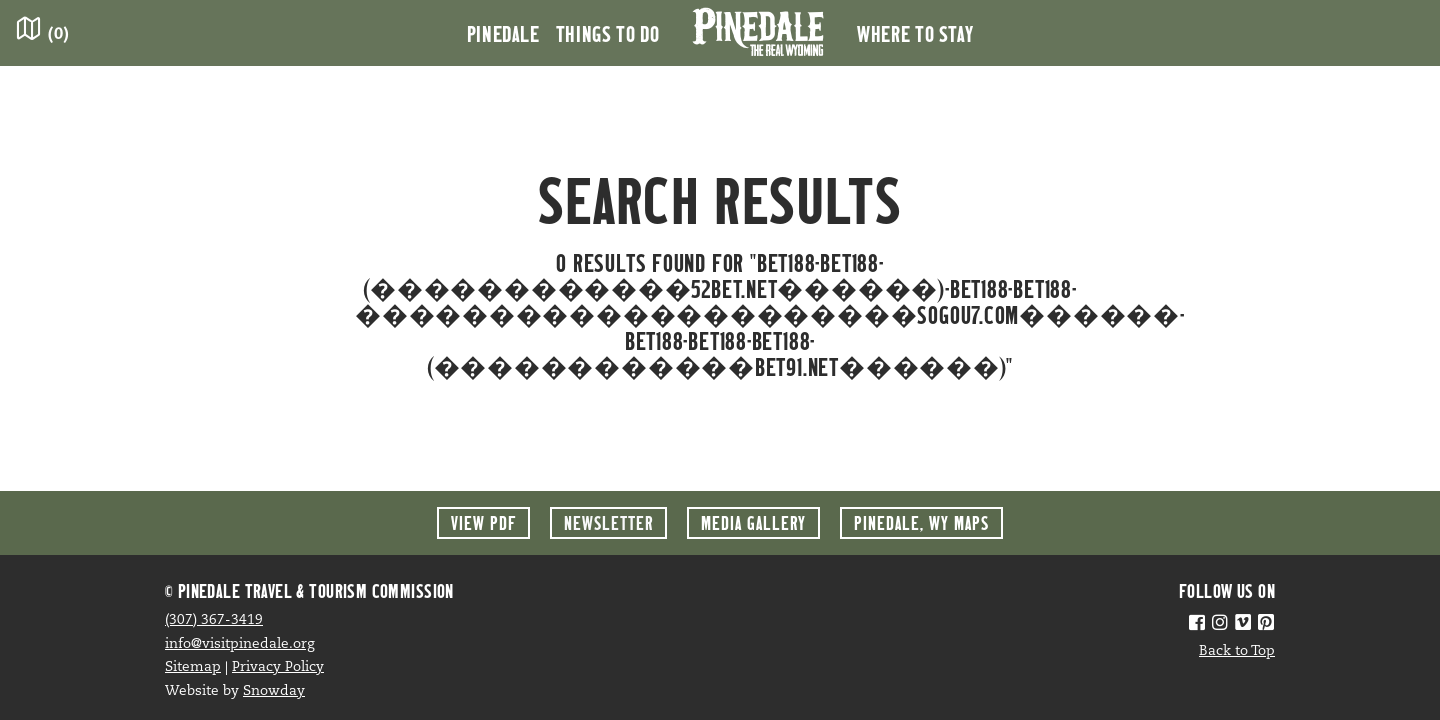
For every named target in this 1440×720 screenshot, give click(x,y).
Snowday (274, 691)
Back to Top (1237, 651)
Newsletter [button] (608, 522)
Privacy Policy (278, 667)
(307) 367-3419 (214, 620)
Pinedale (503, 33)
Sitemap (193, 667)
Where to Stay (915, 33)
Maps (921, 522)
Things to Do (608, 33)
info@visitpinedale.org (240, 644)
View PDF (483, 522)
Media (753, 522)
